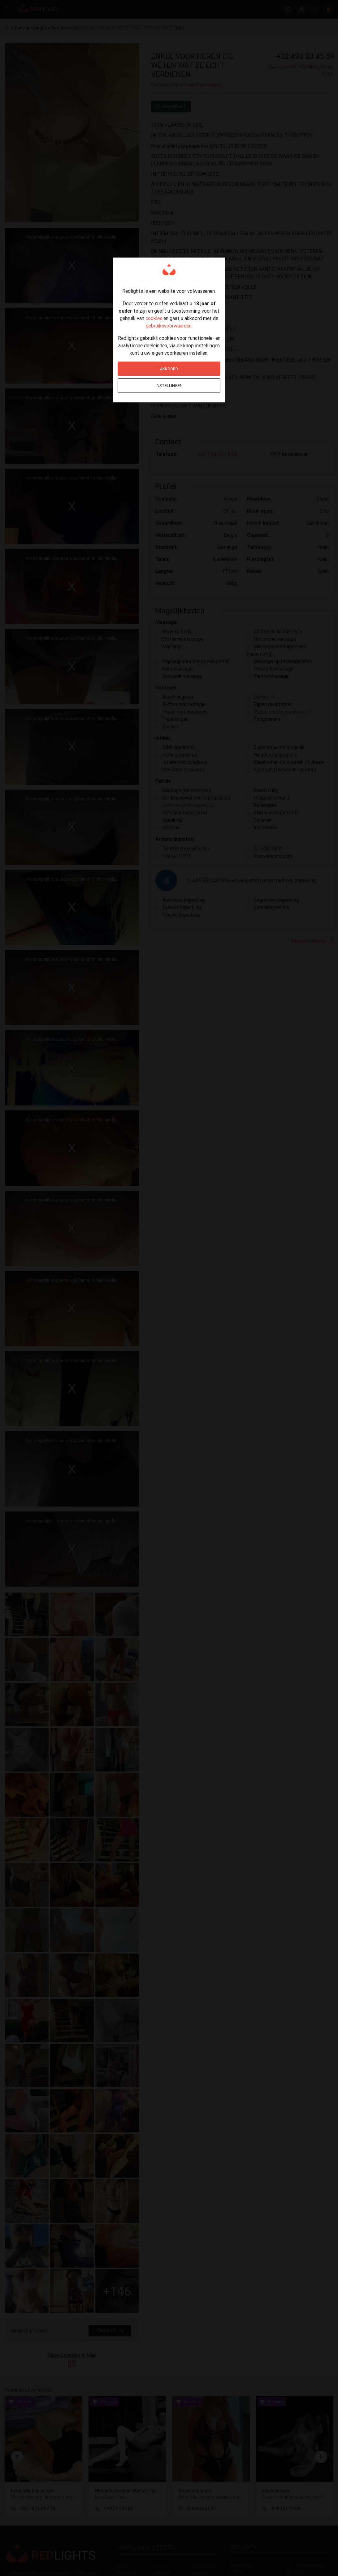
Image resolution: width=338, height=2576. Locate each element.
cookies (153, 318)
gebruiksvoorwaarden (169, 326)
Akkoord (169, 368)
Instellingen (169, 385)
